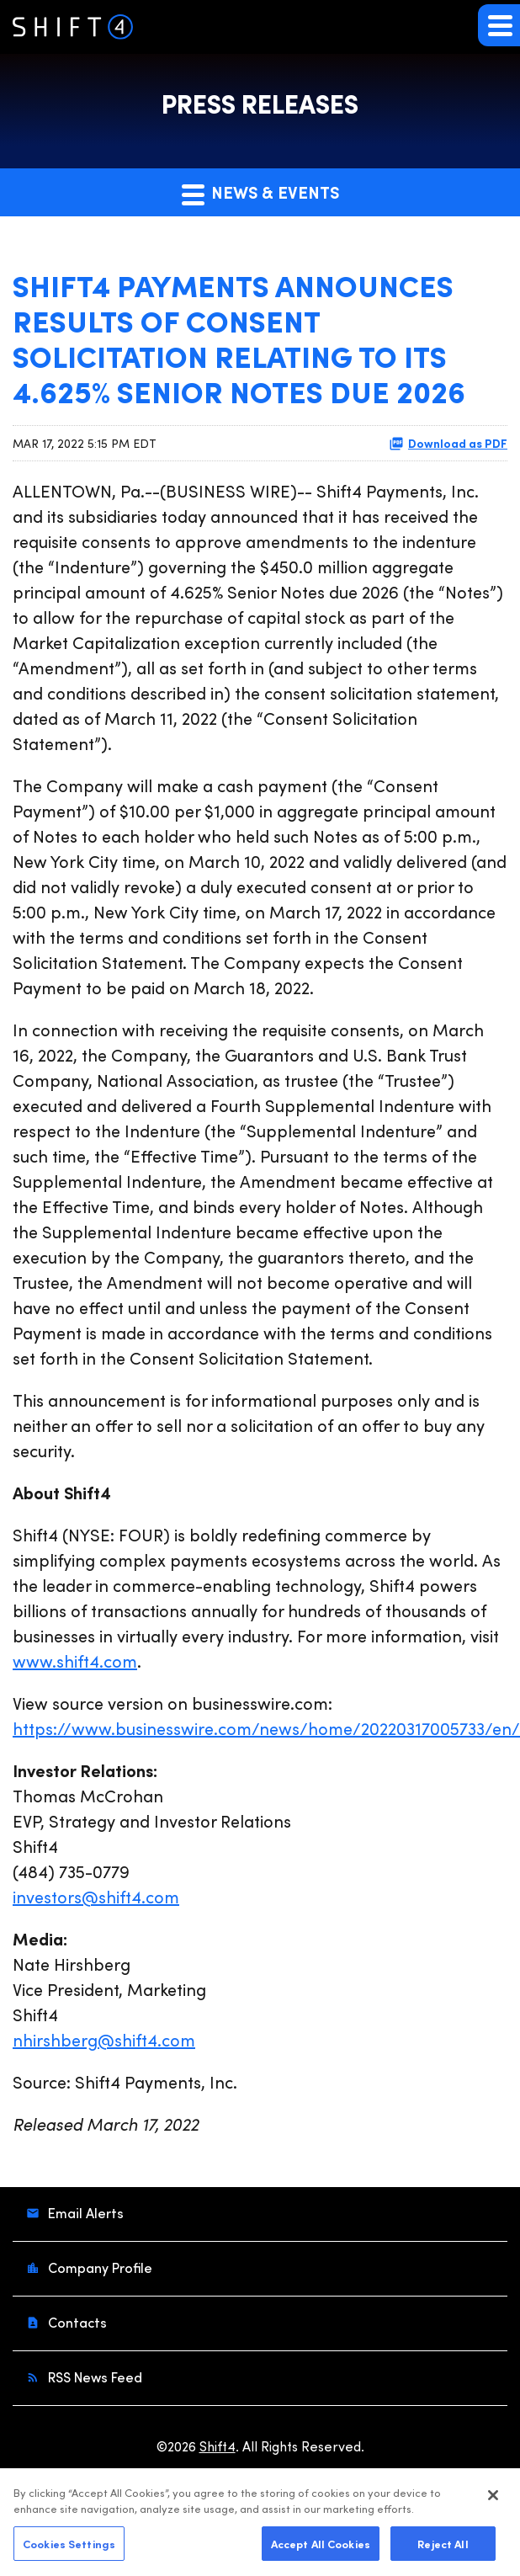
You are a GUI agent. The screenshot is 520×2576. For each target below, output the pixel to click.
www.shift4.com (75, 1660)
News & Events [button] (260, 192)
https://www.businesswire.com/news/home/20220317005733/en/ (266, 1727)
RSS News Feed (93, 2377)
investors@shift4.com (96, 1896)
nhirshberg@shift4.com (104, 2039)
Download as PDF (448, 442)
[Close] (493, 2500)
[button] (499, 25)
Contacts (76, 2322)
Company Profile (98, 2267)
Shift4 (217, 2446)
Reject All (442, 2548)
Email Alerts (84, 2213)
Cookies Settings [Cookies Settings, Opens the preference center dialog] (69, 2548)
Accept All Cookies (320, 2548)
